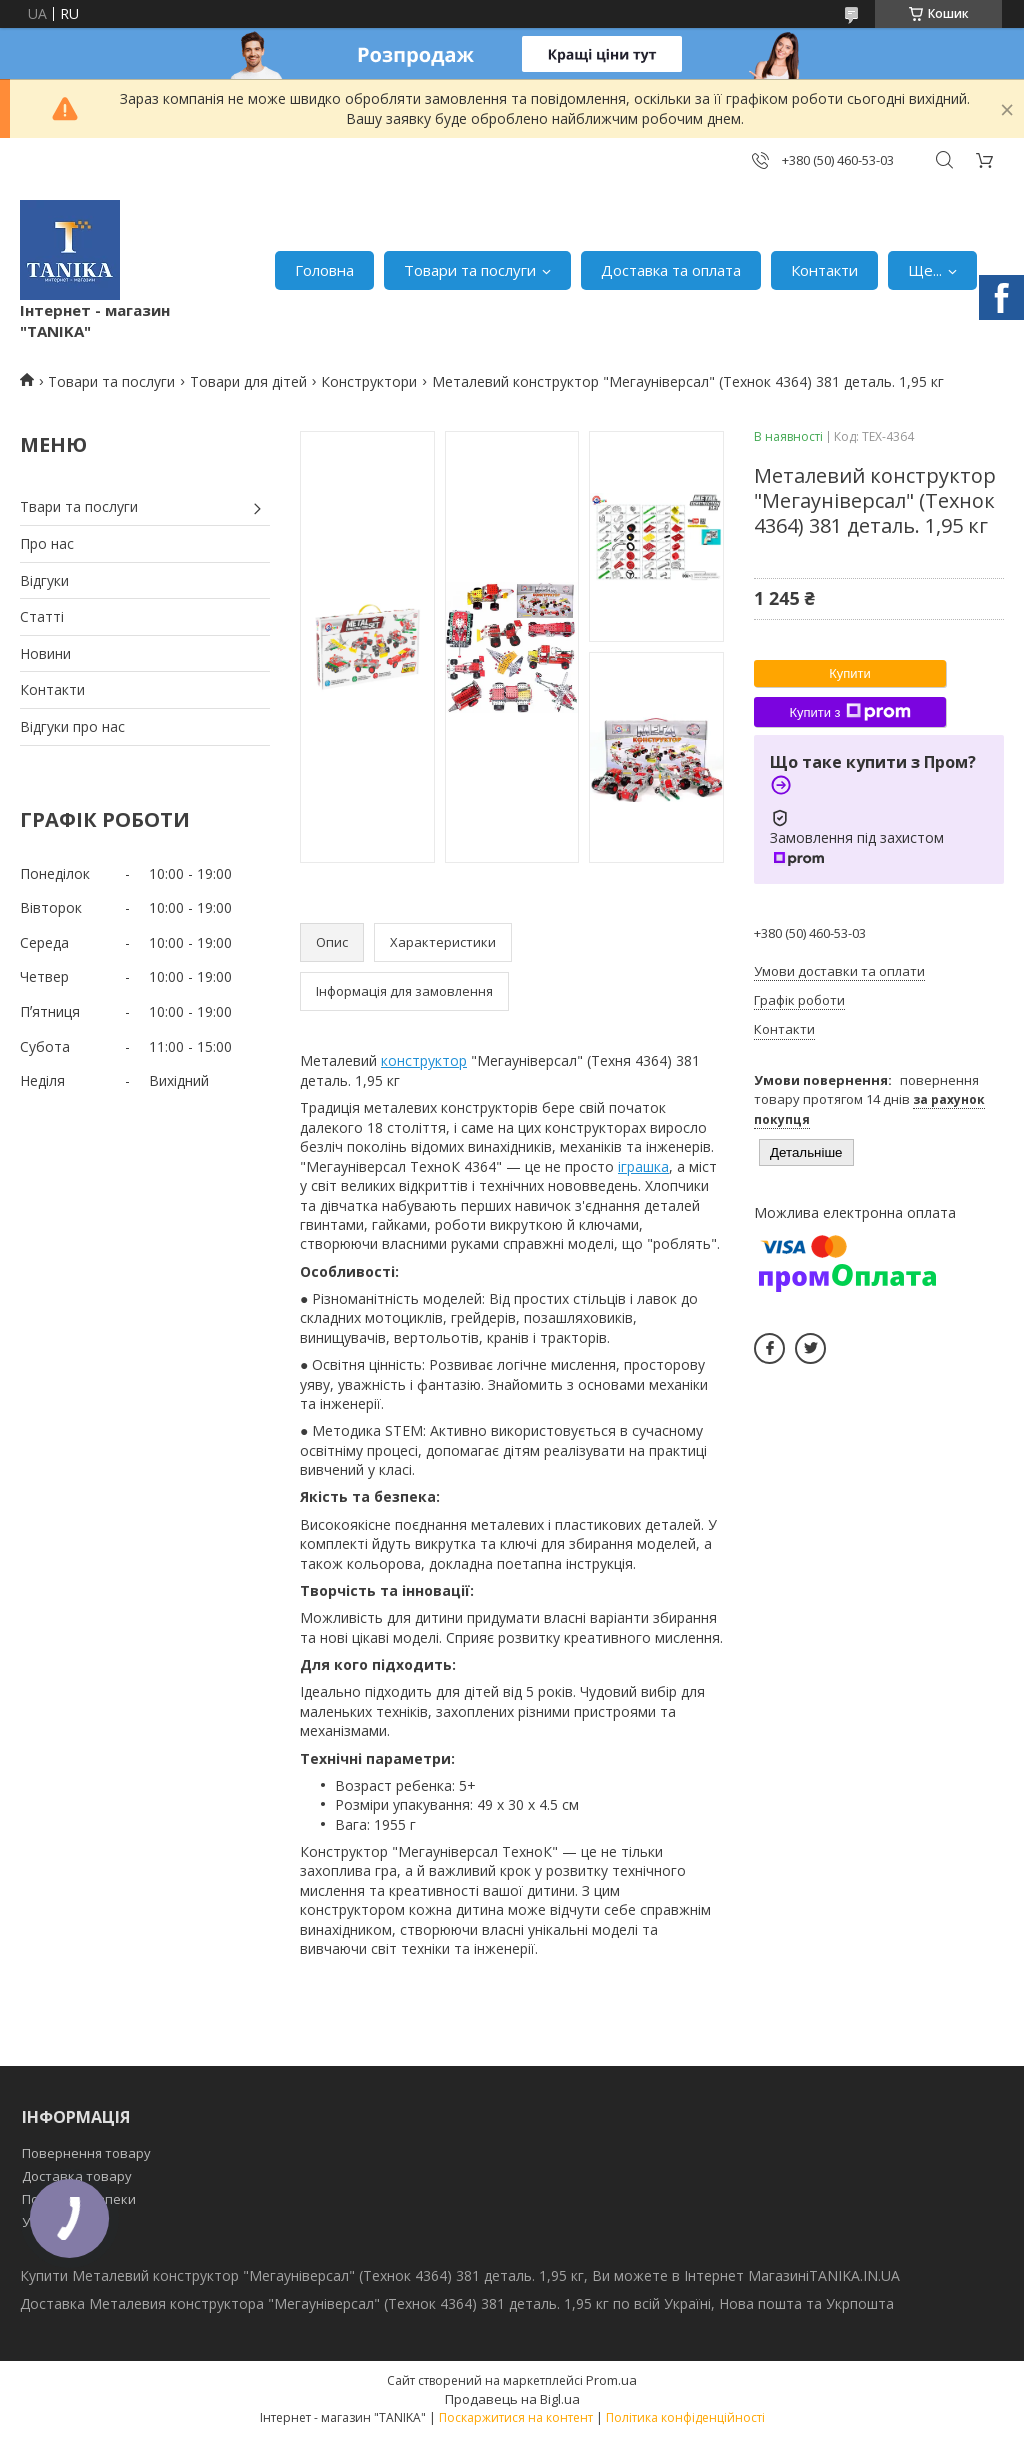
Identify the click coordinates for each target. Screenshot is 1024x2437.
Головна (324, 270)
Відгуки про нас (72, 726)
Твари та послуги (79, 506)
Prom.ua (611, 2380)
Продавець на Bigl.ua (512, 2399)
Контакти (824, 270)
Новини (45, 653)
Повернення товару (86, 2153)
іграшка (643, 1166)
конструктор (424, 1060)
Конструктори (369, 381)
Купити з (849, 712)
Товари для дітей (248, 381)
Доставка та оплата (671, 270)
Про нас (47, 543)
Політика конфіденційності (685, 2417)
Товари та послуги (470, 270)
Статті (42, 616)
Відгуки (44, 580)
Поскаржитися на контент (516, 2417)
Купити (850, 673)
